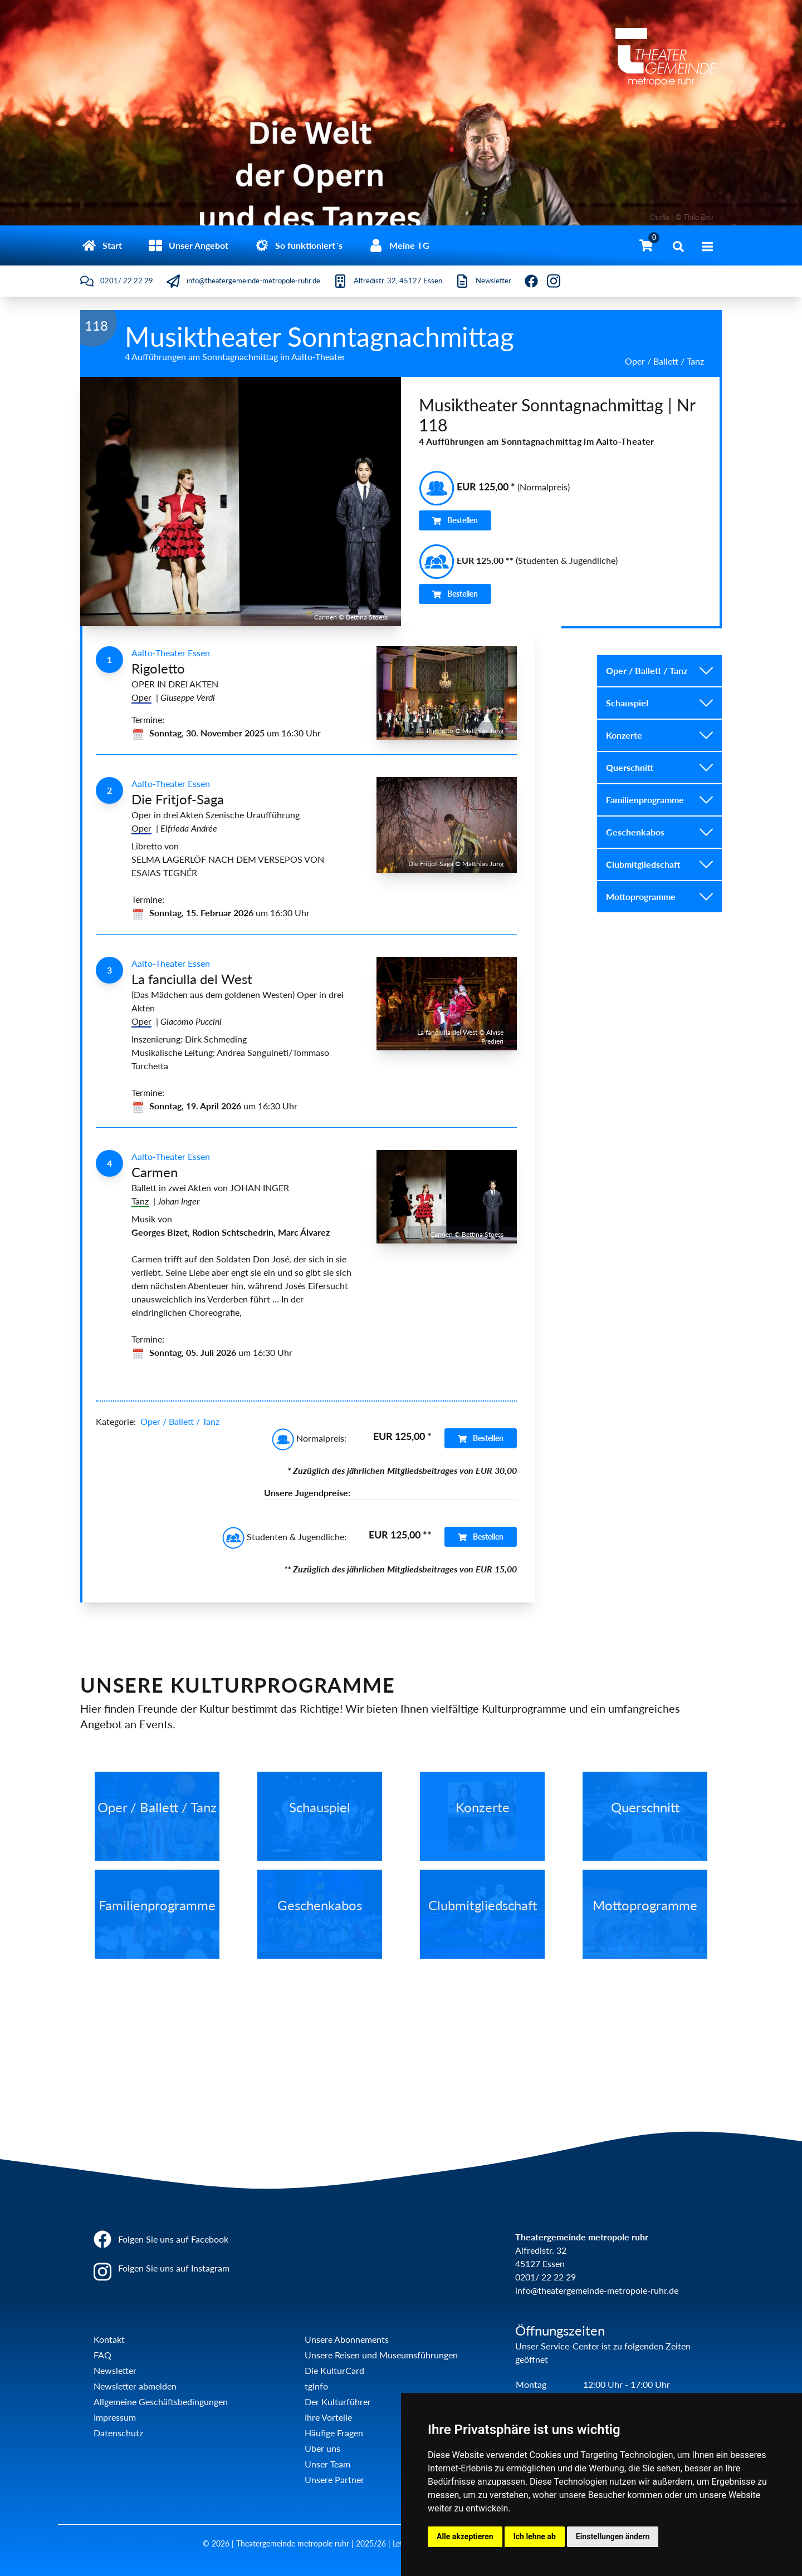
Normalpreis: (309, 1438)
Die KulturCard (334, 2370)
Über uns (322, 2448)
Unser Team (327, 2464)
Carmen (154, 1172)
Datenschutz (118, 2432)
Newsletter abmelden (135, 2386)
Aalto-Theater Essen (170, 652)
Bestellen (455, 520)
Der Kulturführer (338, 2401)
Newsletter (115, 2370)
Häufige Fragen (334, 2432)
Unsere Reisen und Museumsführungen (381, 2354)
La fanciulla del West (191, 979)
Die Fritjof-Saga (177, 799)
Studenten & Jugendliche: (284, 1536)
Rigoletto (158, 668)
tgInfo (316, 2386)
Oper (141, 697)
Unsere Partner (334, 2479)
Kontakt (109, 2339)
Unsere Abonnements (347, 2339)
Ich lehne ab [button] (535, 2536)
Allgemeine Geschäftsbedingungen (161, 2401)
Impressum (115, 2417)
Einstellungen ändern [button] (613, 2536)
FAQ (102, 2354)
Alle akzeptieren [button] (465, 2536)
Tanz (140, 1201)
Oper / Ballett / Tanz (179, 1421)
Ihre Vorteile (328, 2417)
